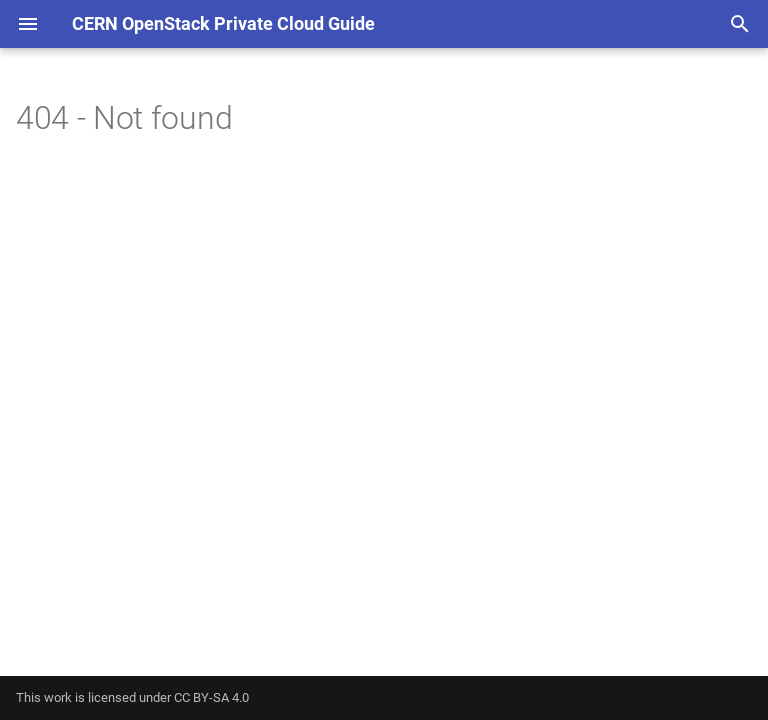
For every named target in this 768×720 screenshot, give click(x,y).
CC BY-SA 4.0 (211, 697)
